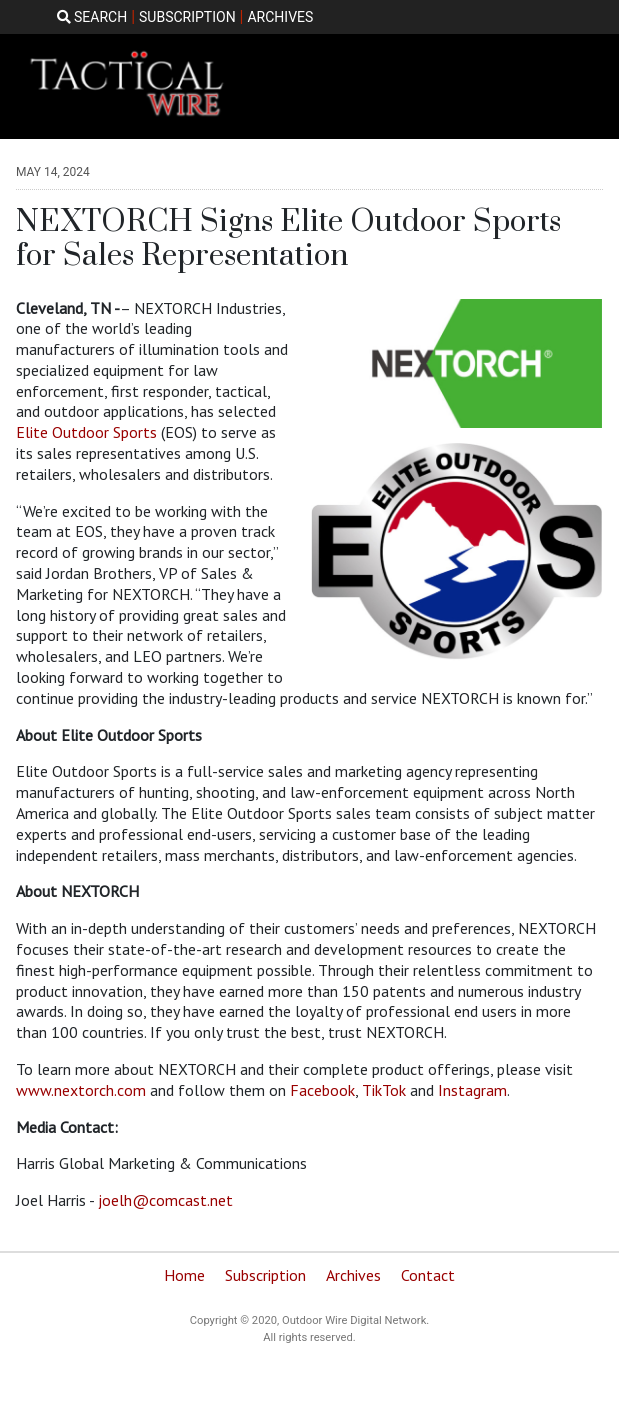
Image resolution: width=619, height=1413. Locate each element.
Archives (353, 1275)
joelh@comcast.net (165, 1200)
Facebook (322, 1090)
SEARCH (92, 17)
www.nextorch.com (81, 1090)
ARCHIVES (280, 17)
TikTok (384, 1090)
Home (184, 1275)
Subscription (265, 1275)
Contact (428, 1275)
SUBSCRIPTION (187, 17)
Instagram (472, 1090)
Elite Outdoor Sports (88, 432)
